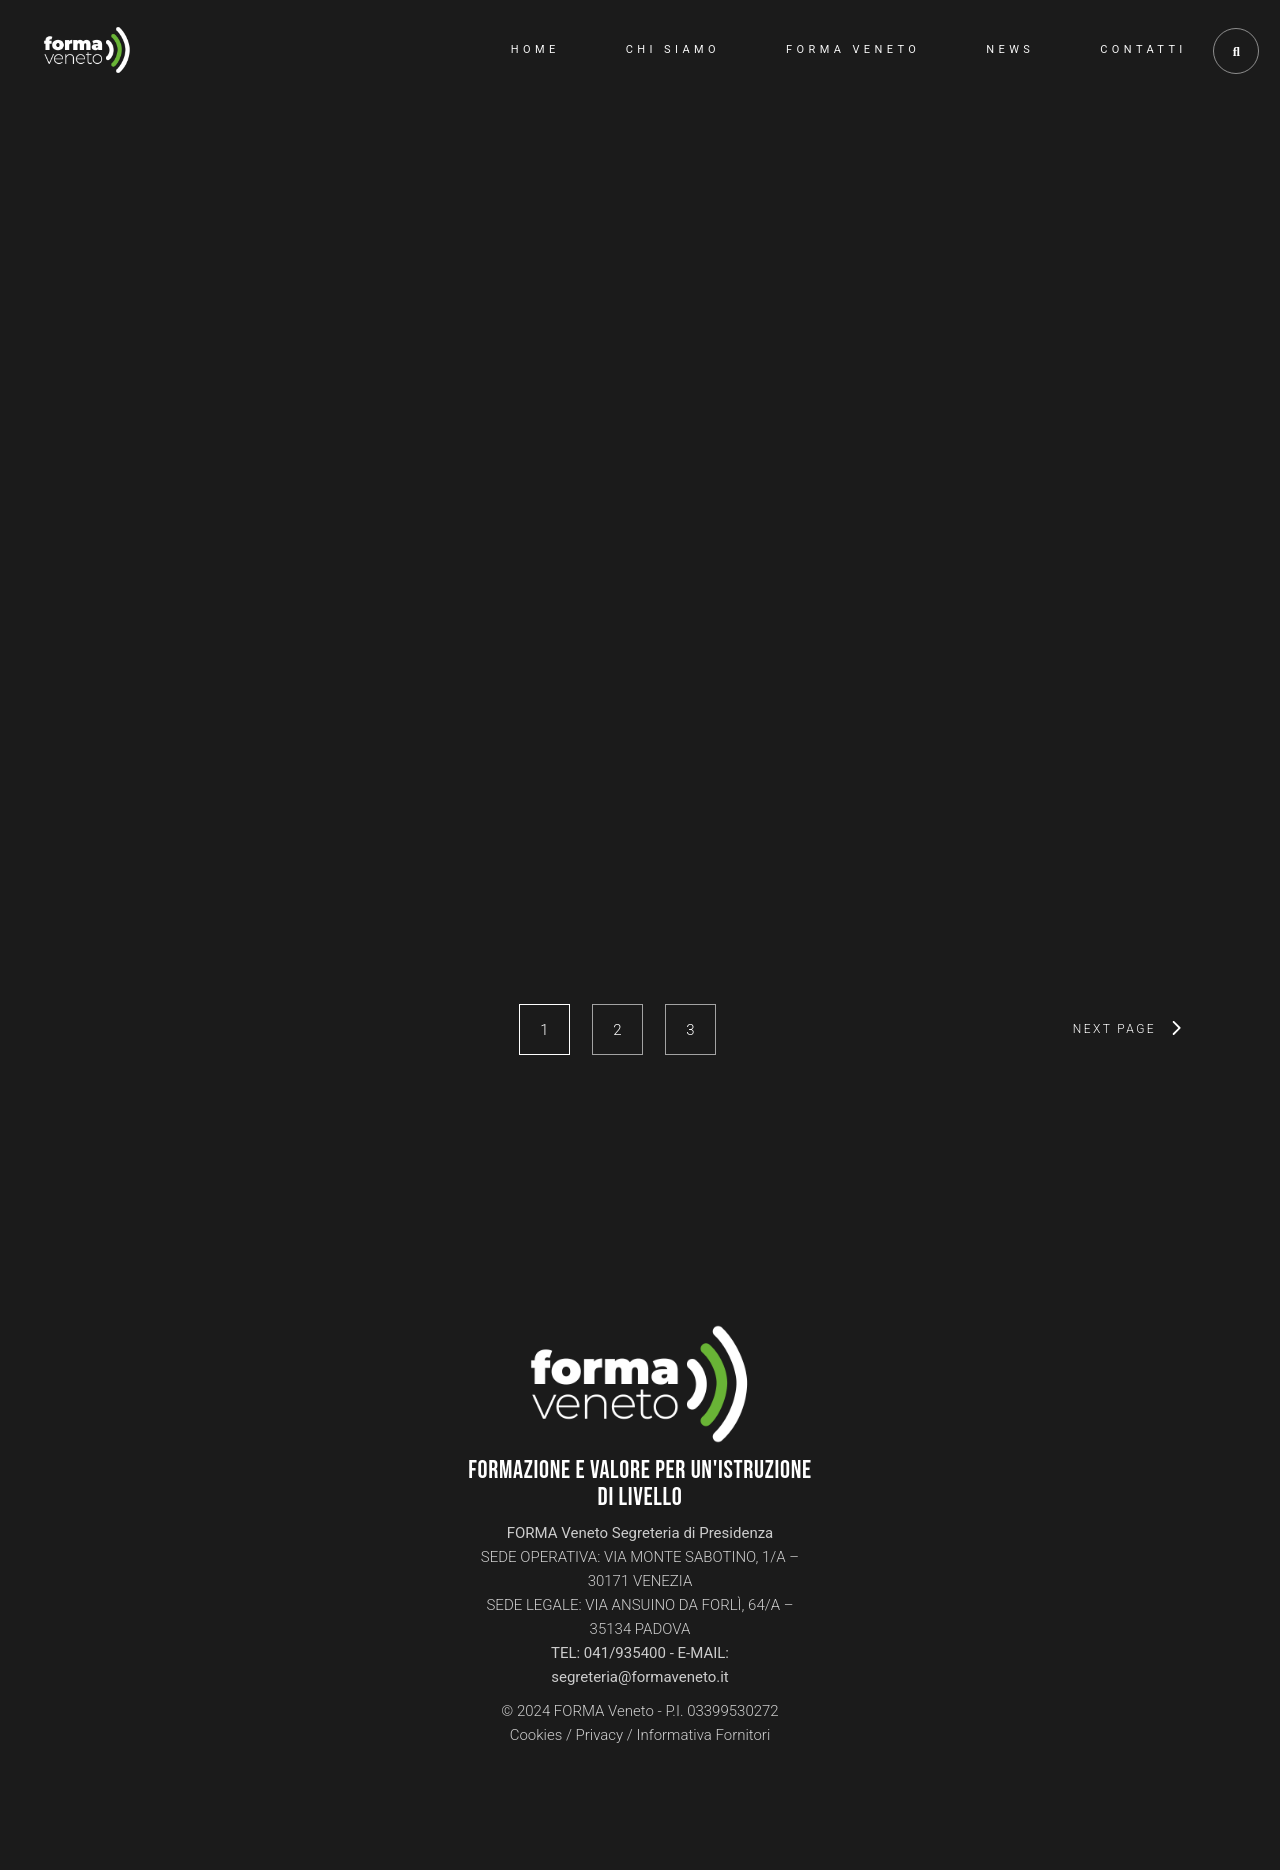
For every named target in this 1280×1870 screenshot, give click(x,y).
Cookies (536, 1735)
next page (1114, 1029)
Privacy (600, 1735)
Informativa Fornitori (703, 1735)
